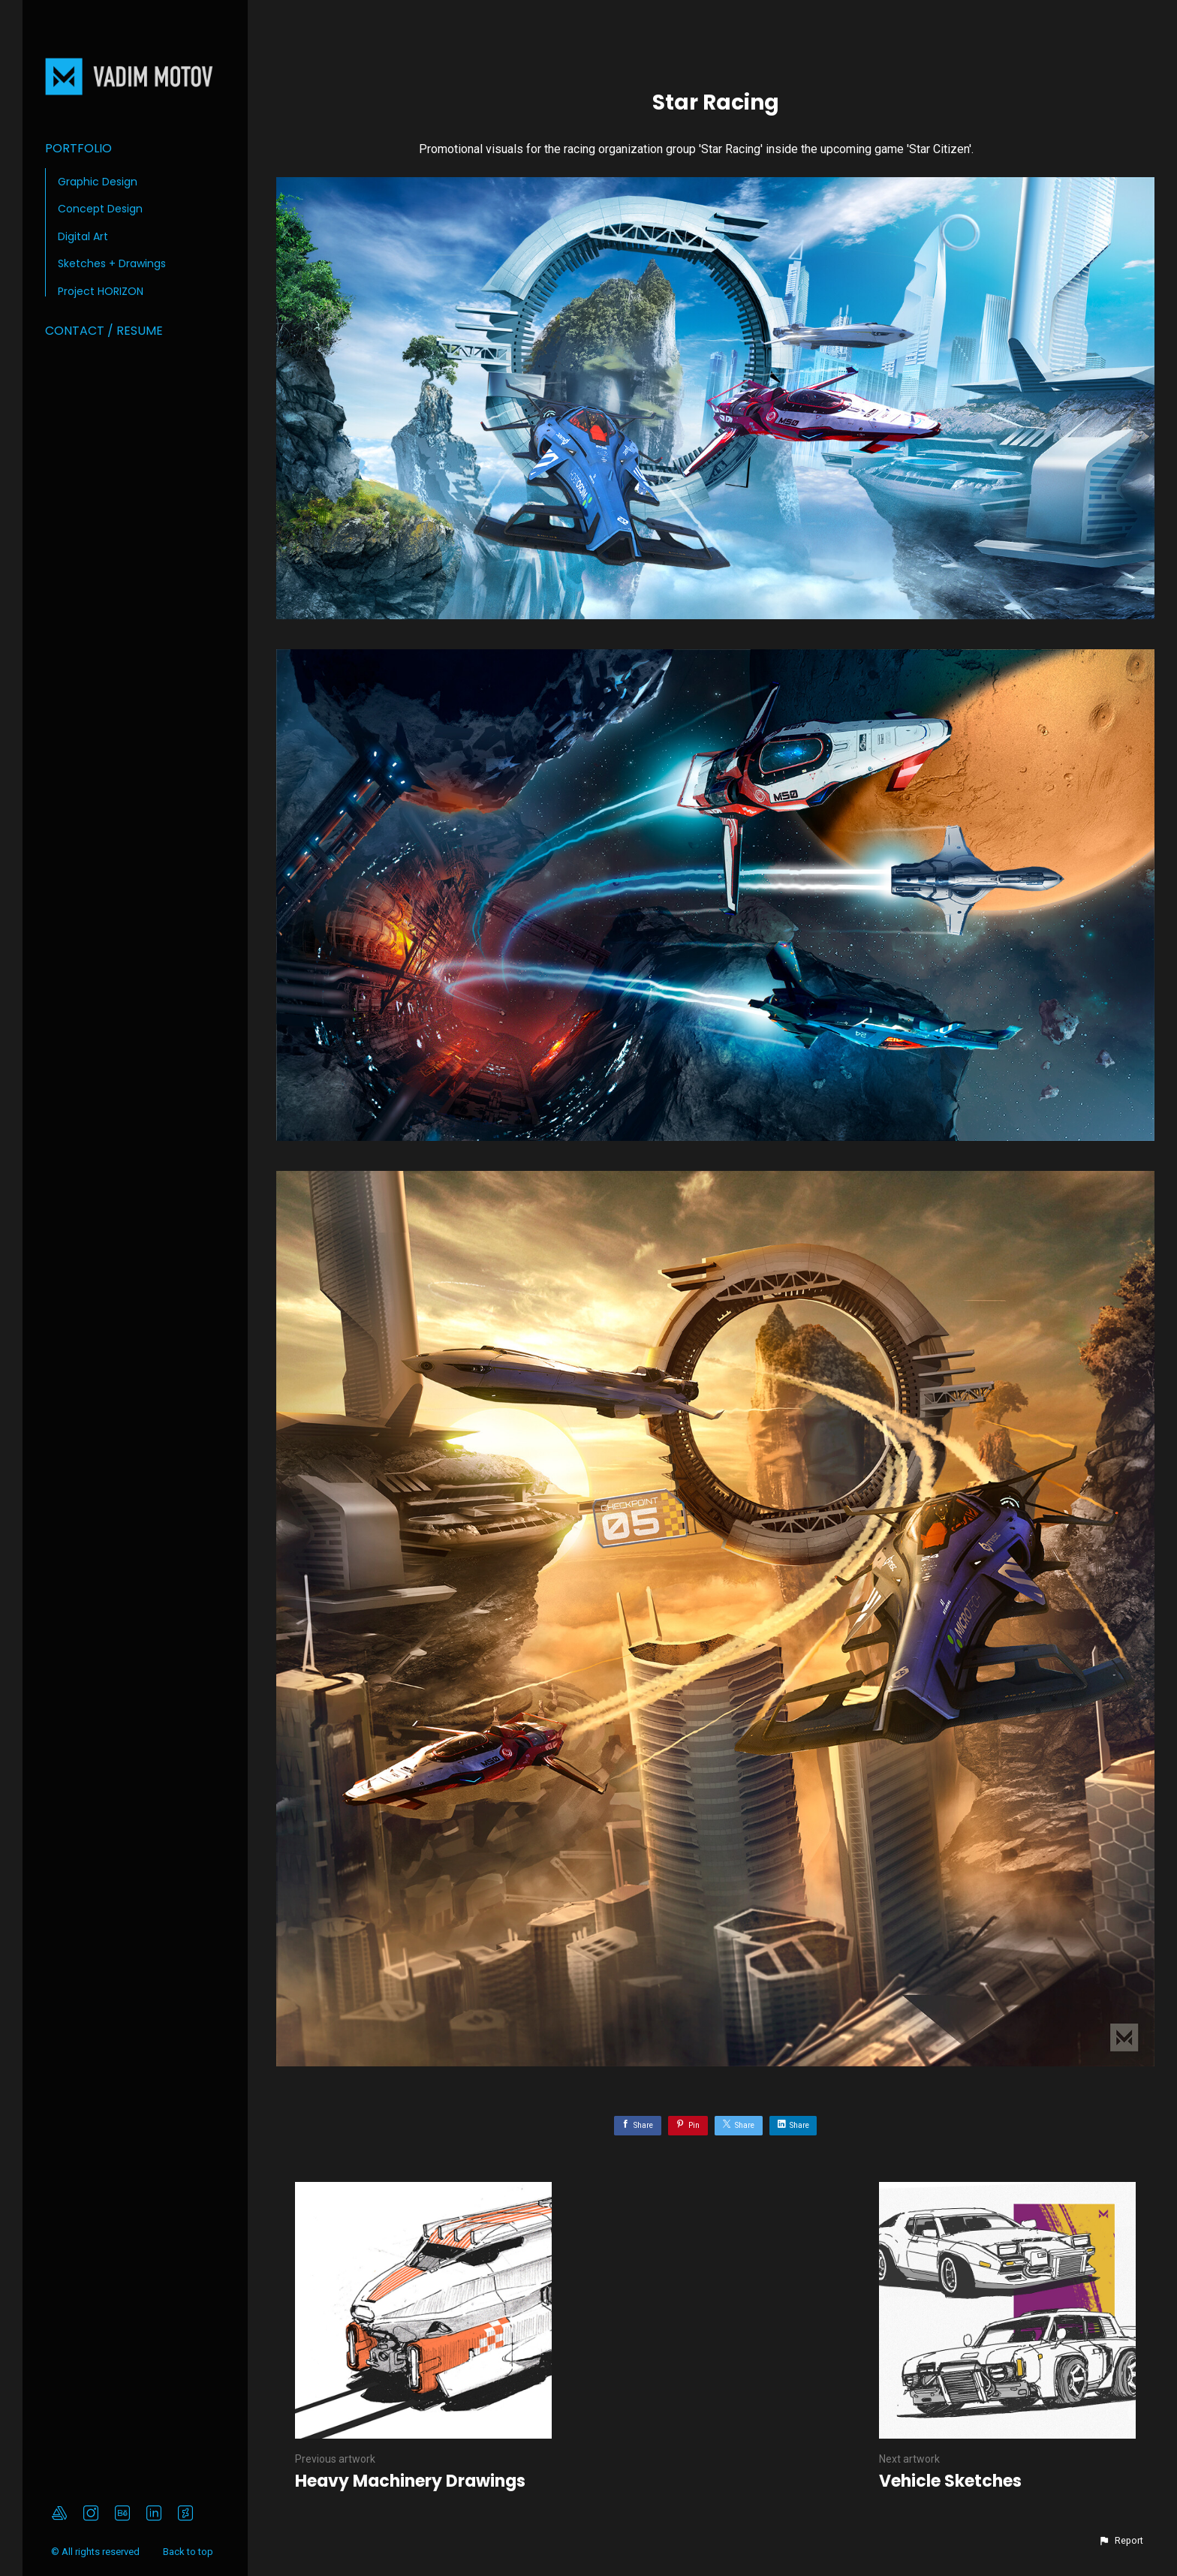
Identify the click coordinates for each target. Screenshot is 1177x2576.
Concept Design (100, 208)
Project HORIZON (100, 291)
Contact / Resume (104, 330)
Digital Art (83, 236)
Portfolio (78, 148)
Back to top (189, 2551)
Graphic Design (97, 181)
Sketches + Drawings (112, 263)
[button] (1120, 2540)
